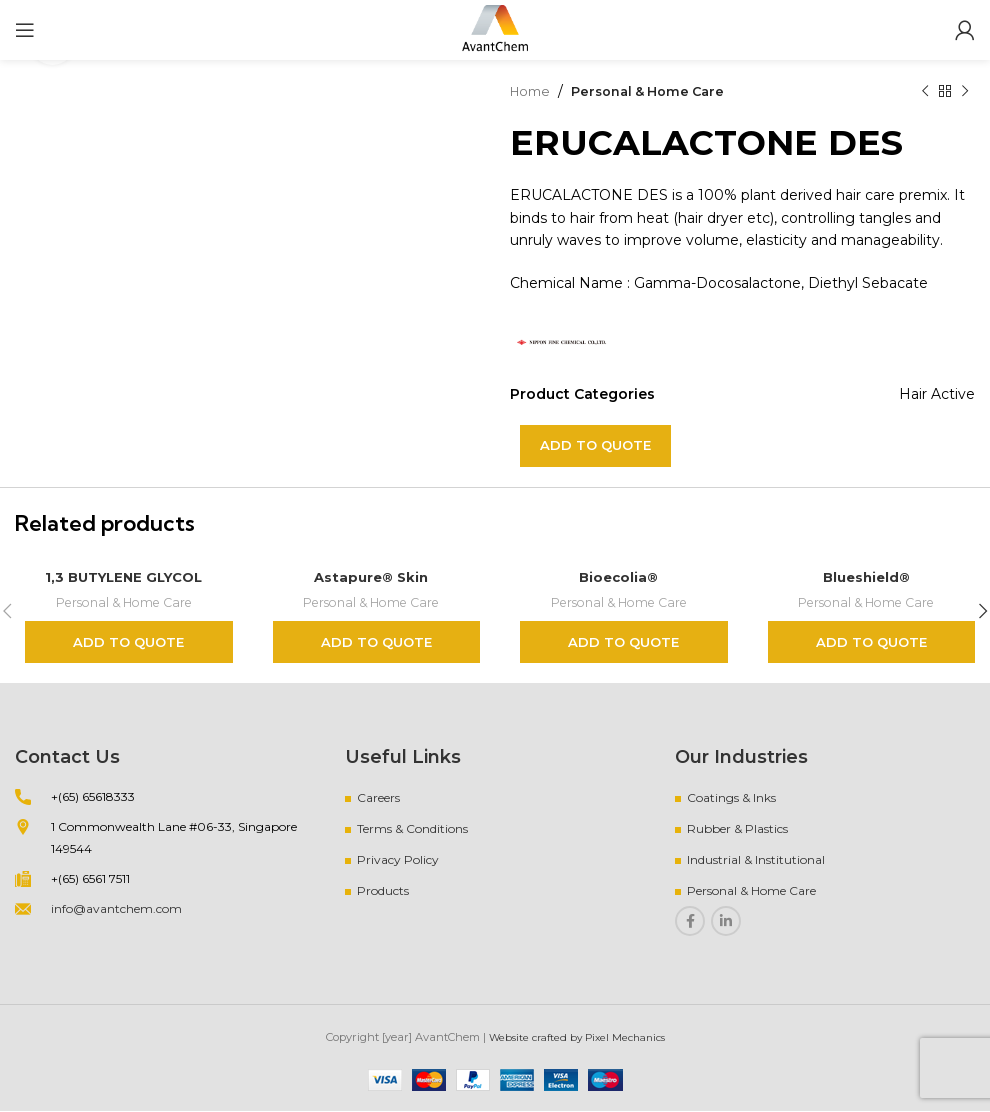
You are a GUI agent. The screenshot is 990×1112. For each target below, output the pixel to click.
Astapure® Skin (371, 577)
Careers (378, 798)
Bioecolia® (618, 577)
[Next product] (965, 91)
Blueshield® (866, 577)
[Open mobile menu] (25, 30)
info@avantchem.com (116, 909)
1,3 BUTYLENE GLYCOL (124, 577)
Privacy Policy (398, 860)
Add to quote (595, 445)
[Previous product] (925, 91)
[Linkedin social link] (726, 922)
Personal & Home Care (659, 91)
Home (532, 91)
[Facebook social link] (690, 922)
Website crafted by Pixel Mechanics (576, 1038)
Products (383, 891)
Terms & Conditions (412, 829)
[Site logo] (495, 29)
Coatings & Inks (731, 798)
